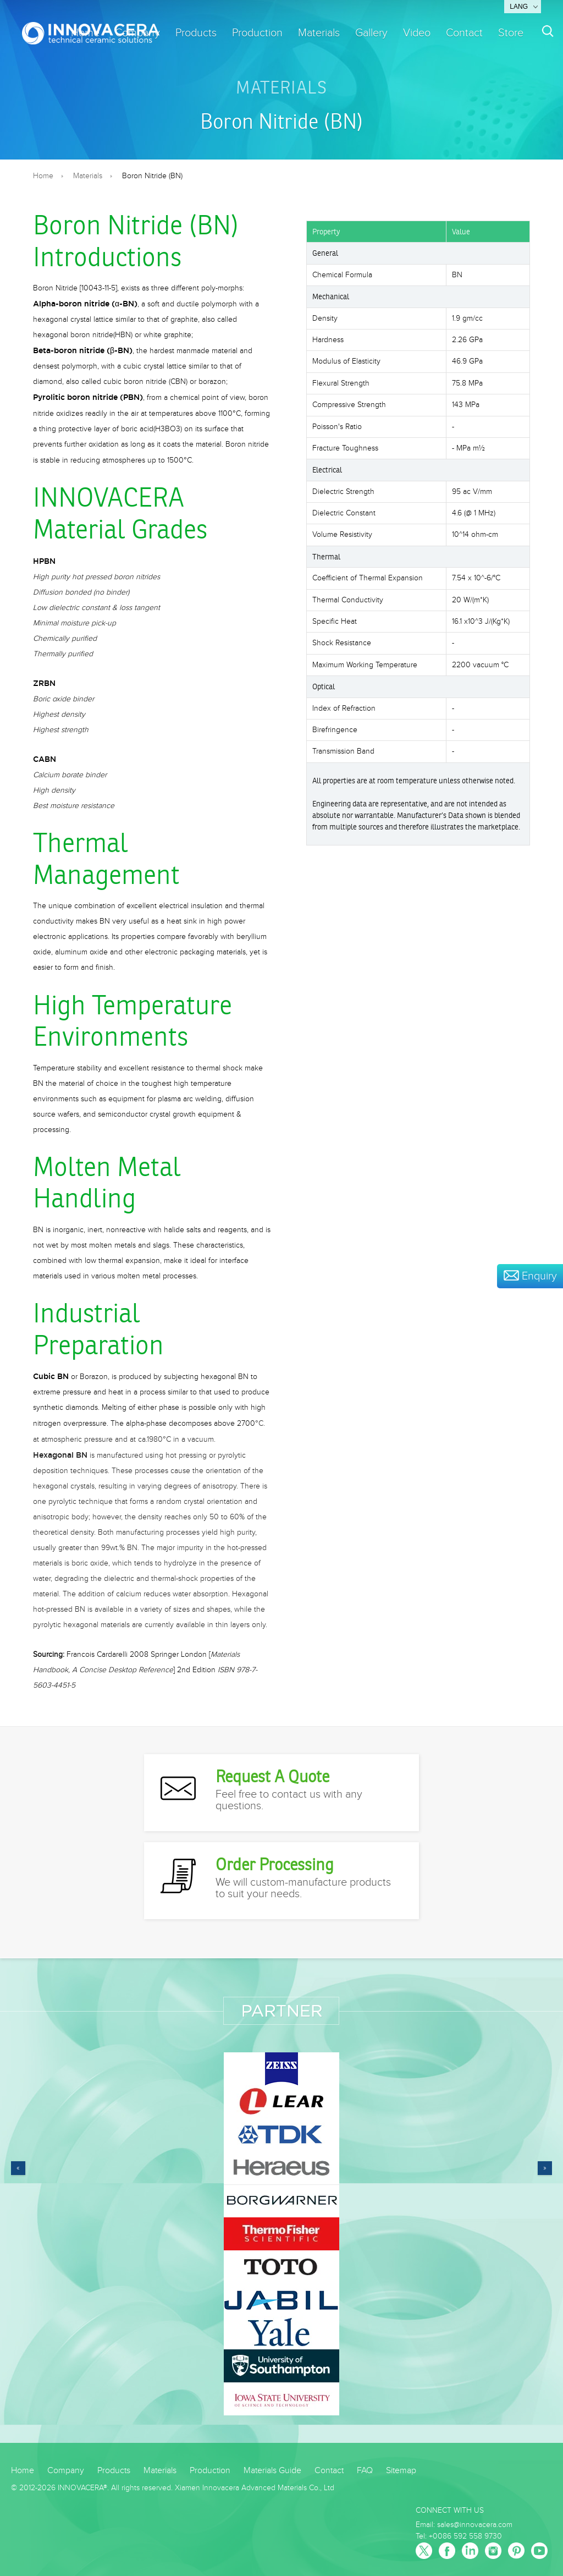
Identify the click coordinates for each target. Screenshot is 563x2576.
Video (416, 33)
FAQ (365, 2470)
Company (65, 2470)
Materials (319, 33)
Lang (519, 6)
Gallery (371, 33)
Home (43, 176)
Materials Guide (272, 2470)
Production (257, 33)
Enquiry (530, 1276)
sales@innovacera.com (474, 2524)
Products (196, 33)
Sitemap (401, 2470)
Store (510, 33)
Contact (464, 33)
